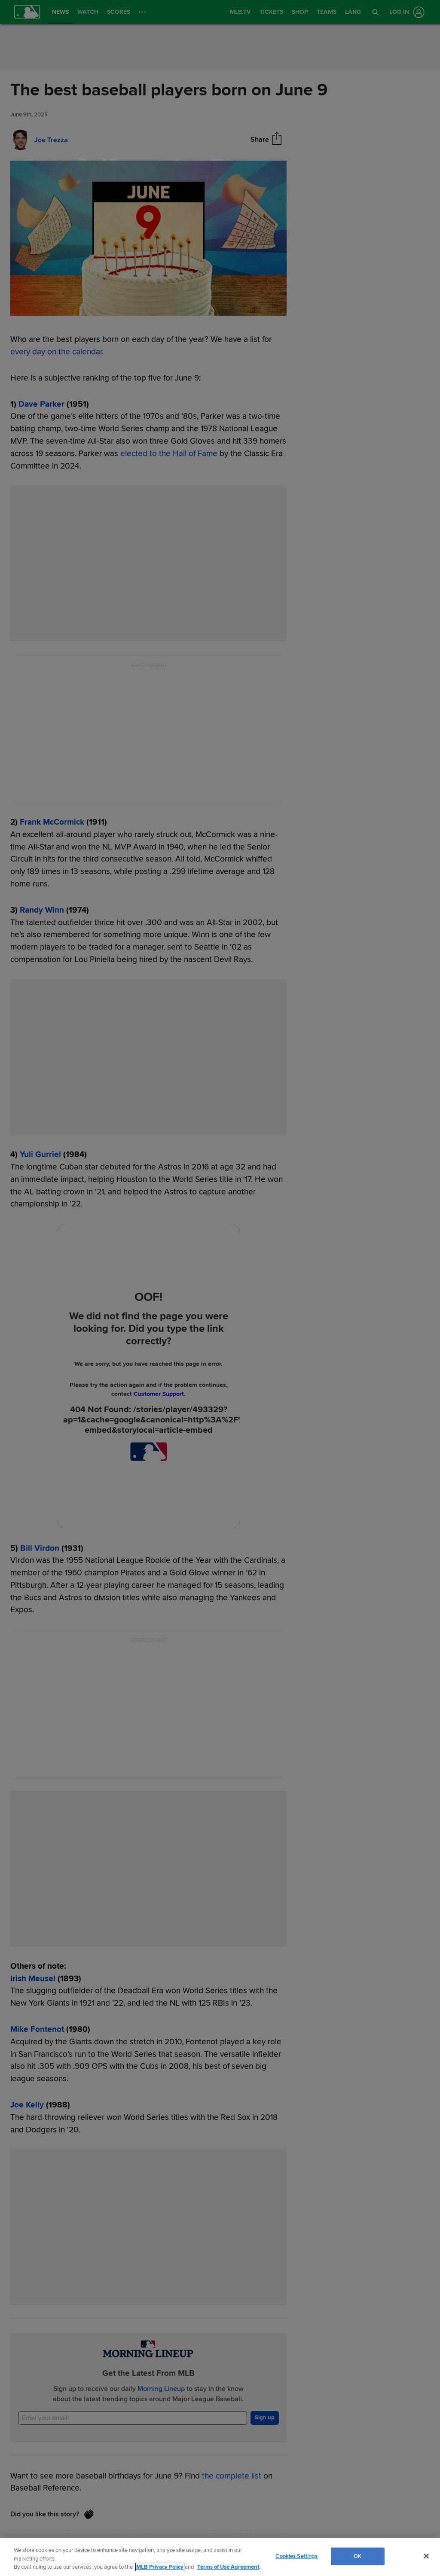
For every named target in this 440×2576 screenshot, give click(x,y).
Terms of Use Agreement (228, 2567)
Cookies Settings (296, 2555)
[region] (220, 2557)
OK (357, 2555)
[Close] (426, 2555)
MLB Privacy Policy (159, 2567)
